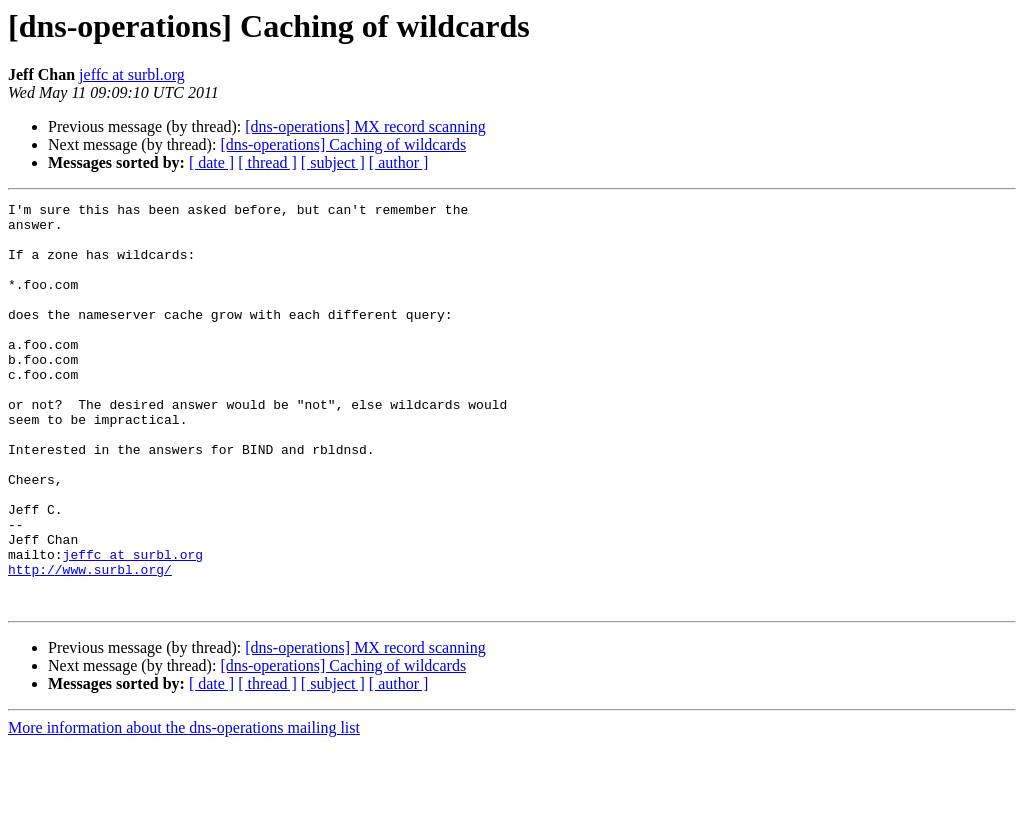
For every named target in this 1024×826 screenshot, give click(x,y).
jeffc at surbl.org (132, 74)
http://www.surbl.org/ (90, 644)
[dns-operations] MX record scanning (365, 126)
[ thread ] (267, 162)
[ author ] (399, 162)
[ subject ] (333, 162)
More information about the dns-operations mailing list (184, 808)
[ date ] (211, 162)
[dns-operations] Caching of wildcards (343, 144)
